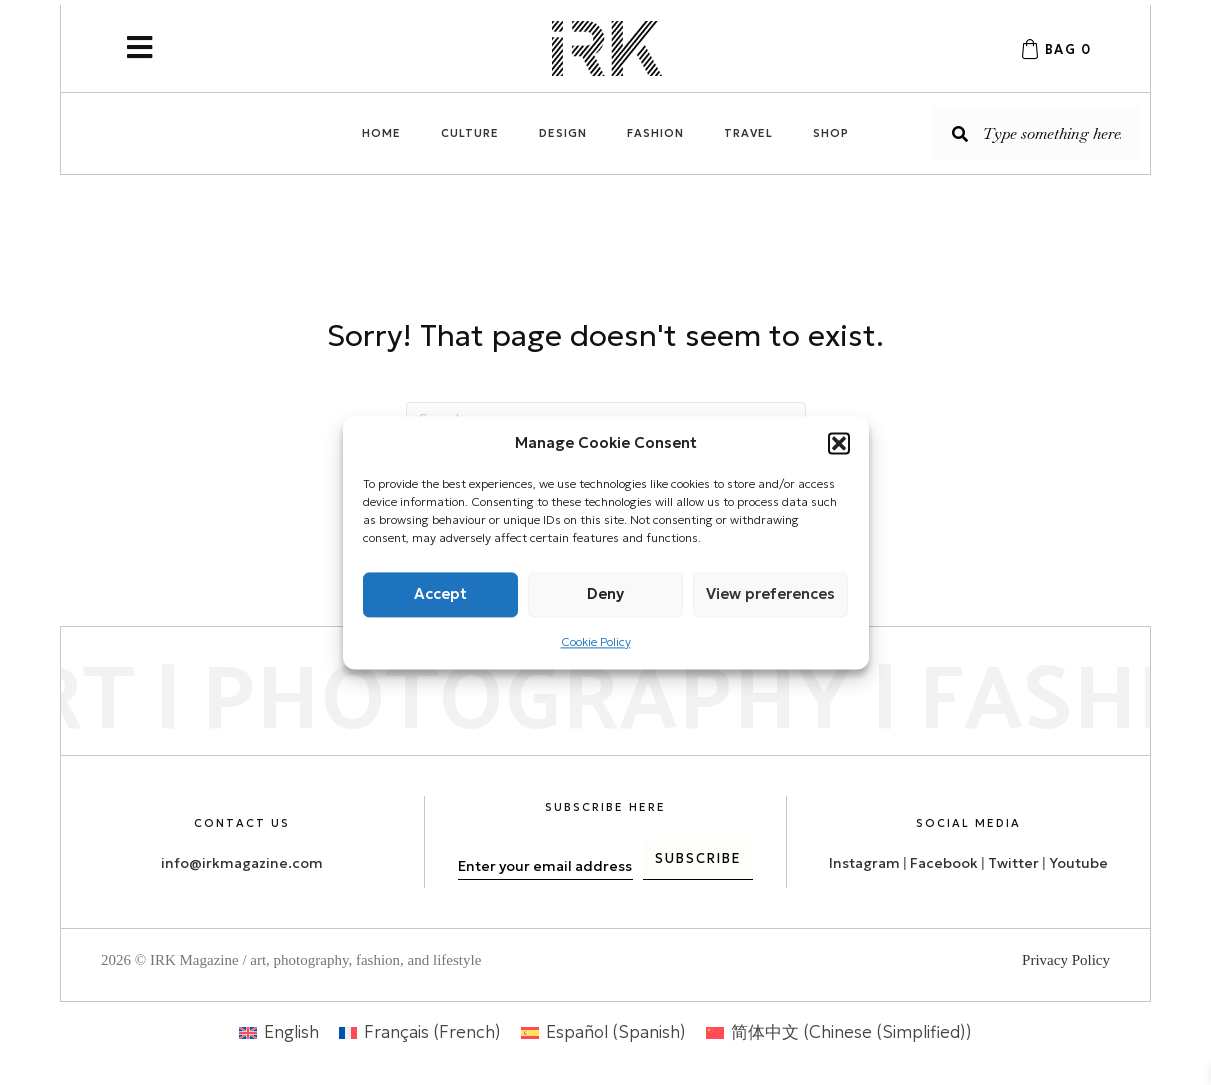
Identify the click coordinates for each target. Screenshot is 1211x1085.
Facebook (944, 863)
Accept (440, 593)
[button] (839, 443)
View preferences (770, 593)
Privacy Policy (1066, 960)
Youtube (1078, 863)
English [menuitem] (291, 1032)
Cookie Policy (596, 641)
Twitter (1015, 863)
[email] (545, 866)
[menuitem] (279, 1032)
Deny (605, 593)
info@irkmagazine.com (242, 863)
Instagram (864, 863)
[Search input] (1036, 133)
